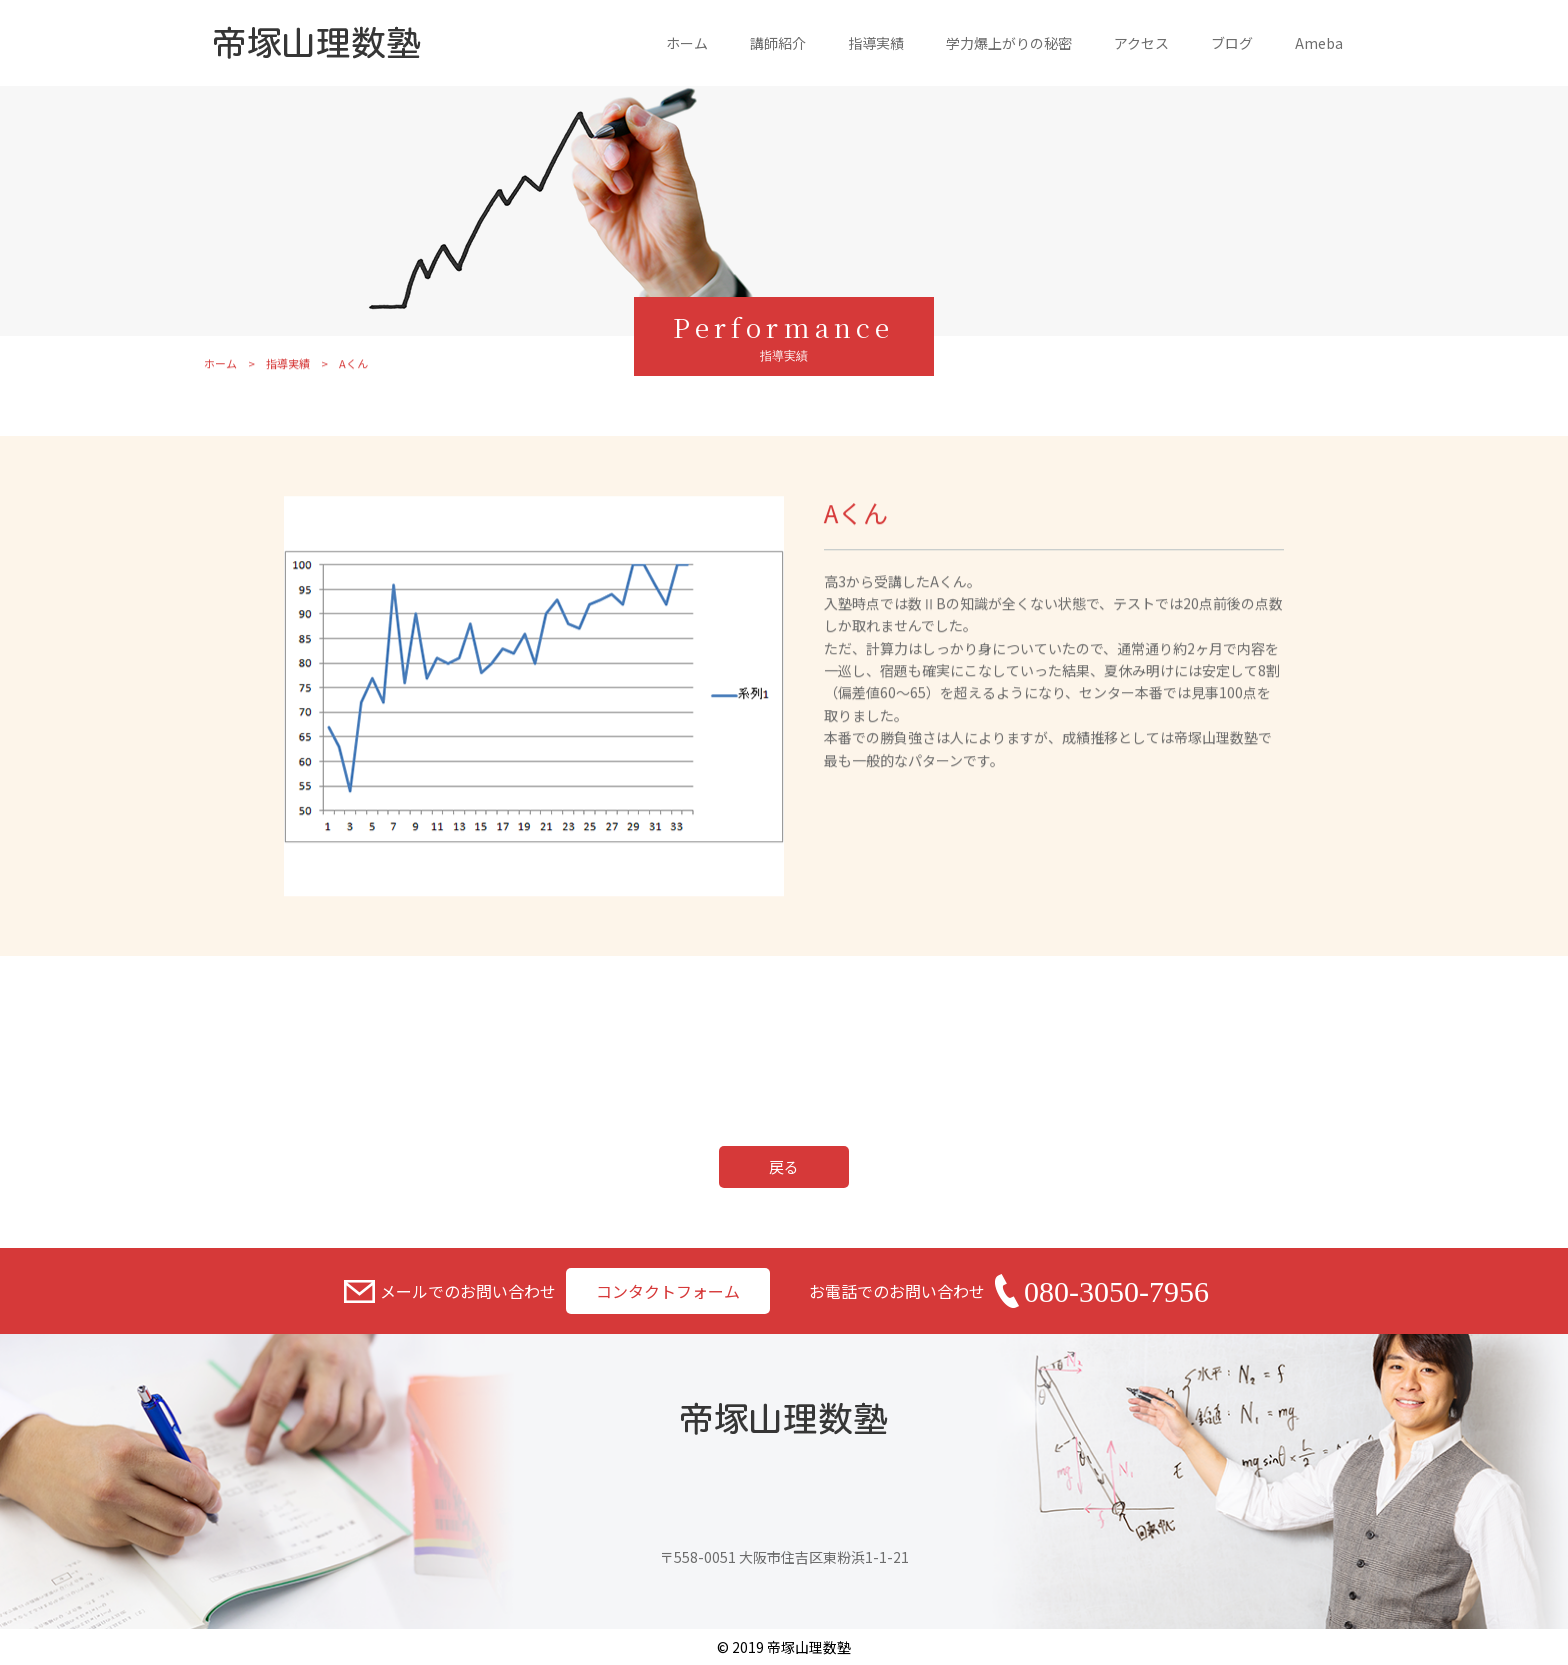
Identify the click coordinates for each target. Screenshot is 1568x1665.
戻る (784, 1166)
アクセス (1141, 43)
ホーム (687, 43)
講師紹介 (778, 43)
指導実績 (876, 43)
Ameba (1319, 43)
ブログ (1232, 43)
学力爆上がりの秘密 (1009, 43)
